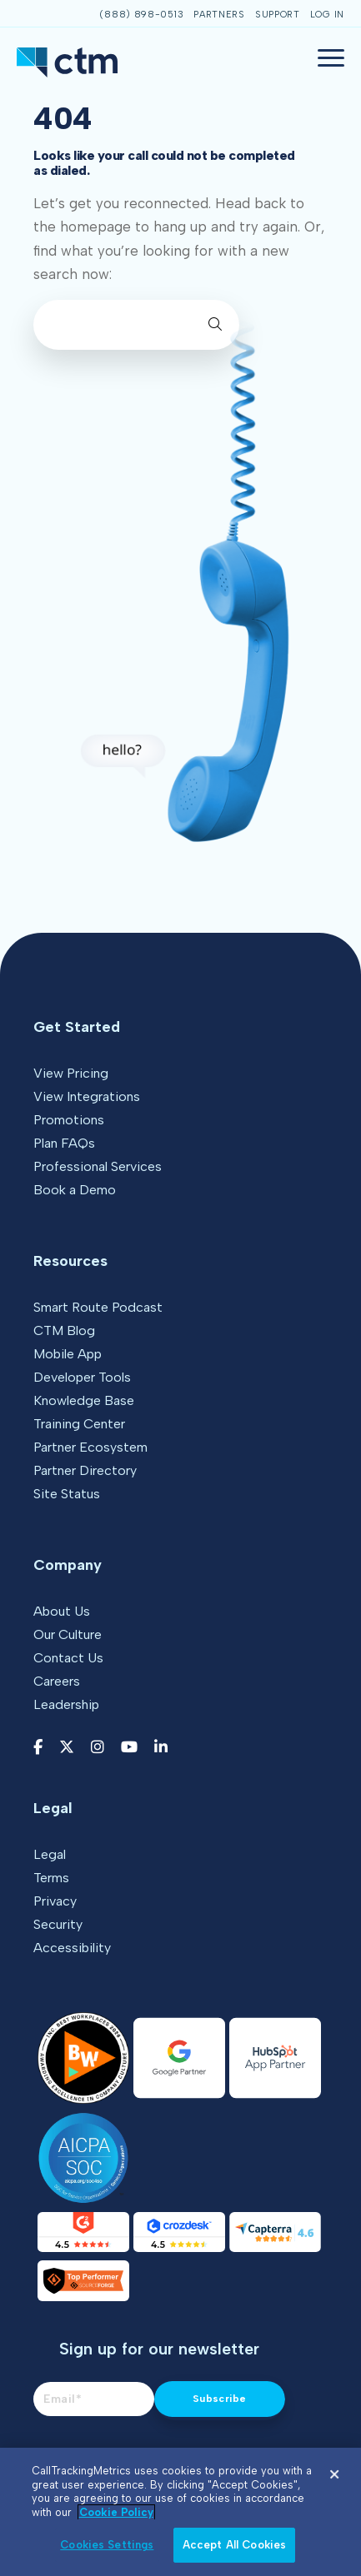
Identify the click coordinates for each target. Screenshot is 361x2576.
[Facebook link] (38, 1747)
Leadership (66, 1704)
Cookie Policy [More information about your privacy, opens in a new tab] (116, 2512)
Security (58, 1924)
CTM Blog (64, 1330)
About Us (61, 1611)
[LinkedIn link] (161, 1747)
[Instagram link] (98, 1747)
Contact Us (68, 1658)
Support (277, 14)
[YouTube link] (129, 1747)
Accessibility (72, 1948)
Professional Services (97, 1166)
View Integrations (86, 1096)
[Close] (334, 2474)
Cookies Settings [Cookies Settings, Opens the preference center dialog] (106, 2545)
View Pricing (70, 1073)
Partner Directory (85, 1470)
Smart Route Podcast (98, 1307)
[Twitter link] (67, 1747)
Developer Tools (82, 1377)
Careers (56, 1681)
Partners (219, 14)
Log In (327, 14)
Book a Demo (74, 1190)
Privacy (55, 1901)
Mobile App (67, 1354)
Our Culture (67, 1634)
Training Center (79, 1424)
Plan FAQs (64, 1143)
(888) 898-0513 (141, 14)
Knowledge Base (83, 1400)
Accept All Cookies (234, 2545)
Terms (51, 1878)
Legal (49, 1854)
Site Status (66, 1494)
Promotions (68, 1120)
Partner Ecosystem (90, 1447)
